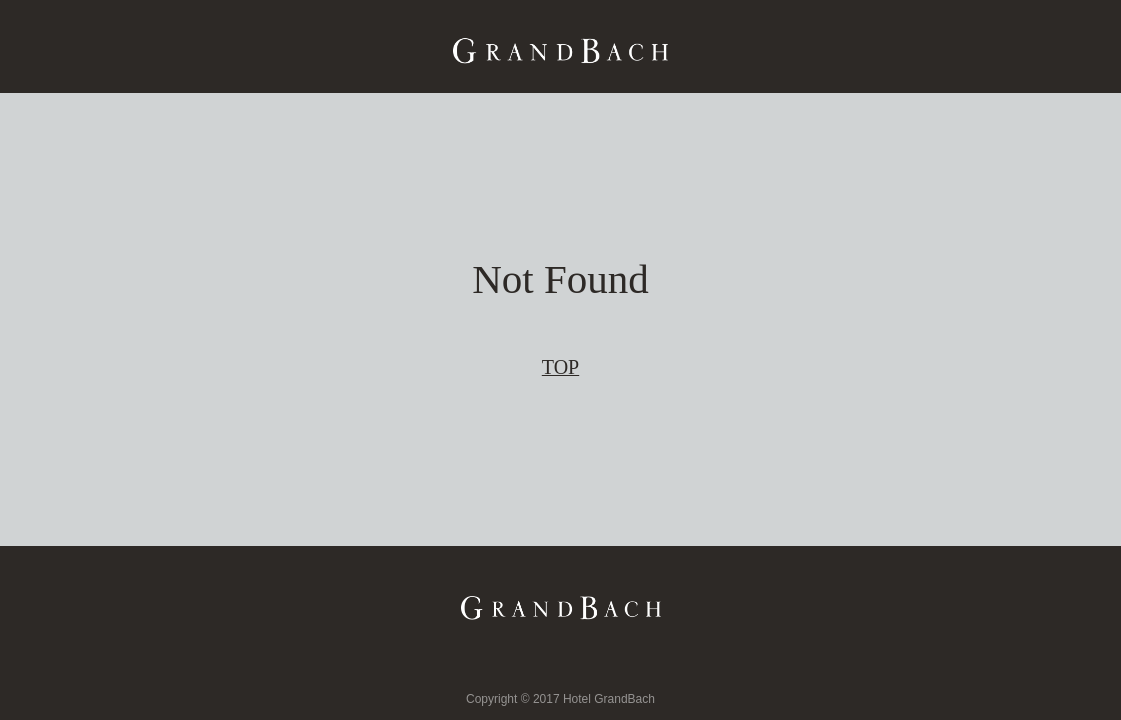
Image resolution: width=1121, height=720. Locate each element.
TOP (560, 367)
